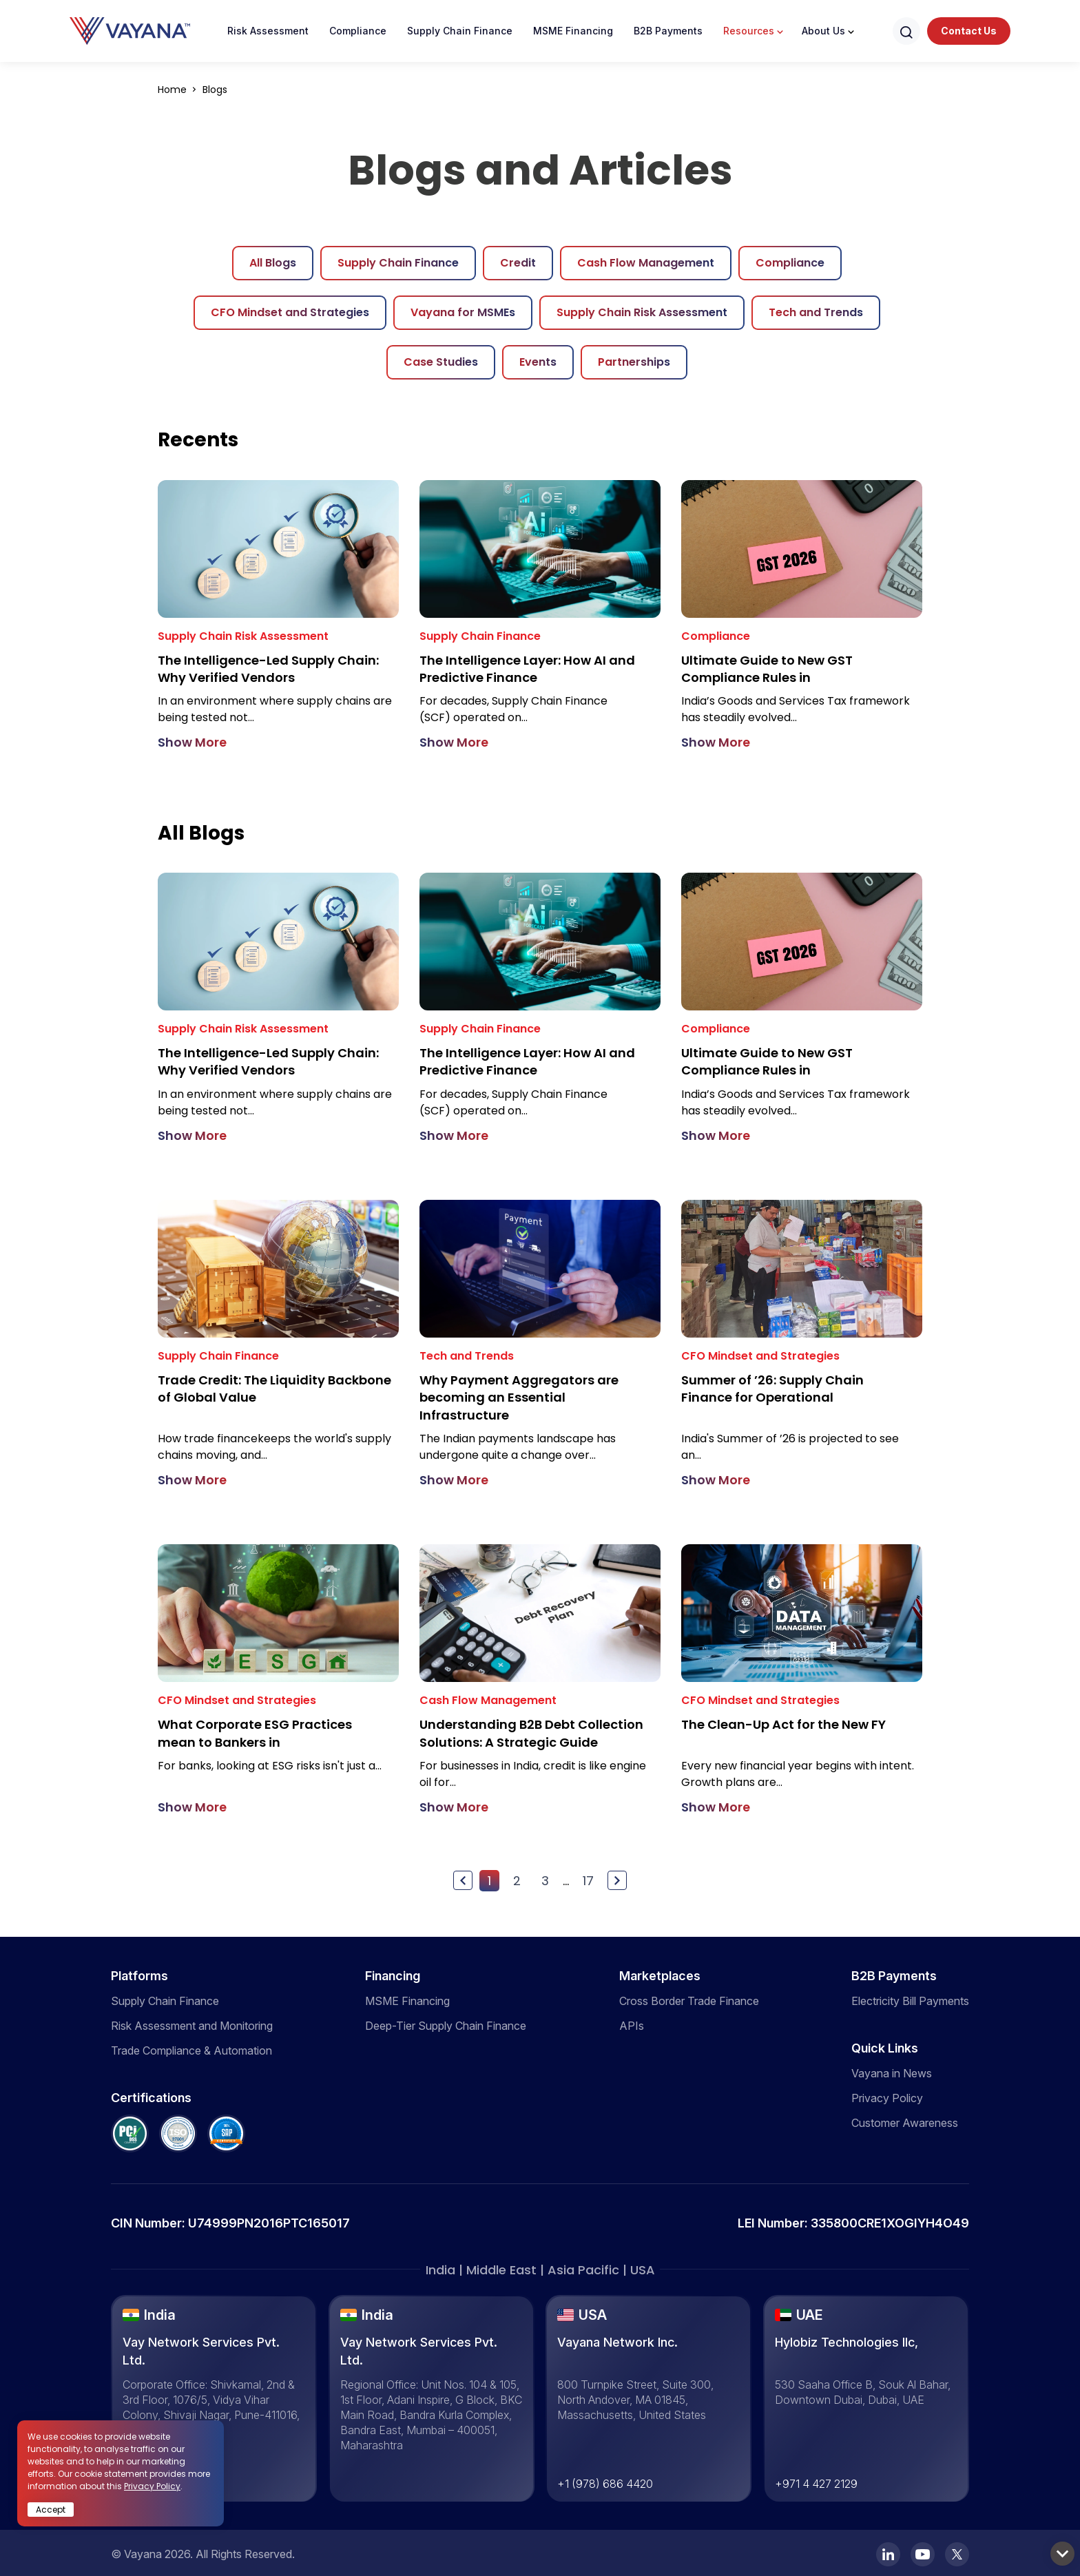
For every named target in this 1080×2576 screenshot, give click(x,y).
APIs (631, 2024)
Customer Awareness (904, 2121)
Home (173, 89)
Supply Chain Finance (459, 31)
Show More (192, 742)
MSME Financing (573, 31)
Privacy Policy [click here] (152, 2486)
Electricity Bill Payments (910, 1999)
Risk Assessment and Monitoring (192, 2024)
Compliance (357, 31)
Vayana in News (891, 2072)
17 (588, 1879)
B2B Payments (668, 31)
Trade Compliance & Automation (191, 2049)
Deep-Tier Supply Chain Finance (445, 2024)
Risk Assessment (268, 31)
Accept (50, 2509)
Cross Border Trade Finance (689, 1999)
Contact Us (969, 31)
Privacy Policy (887, 2097)
